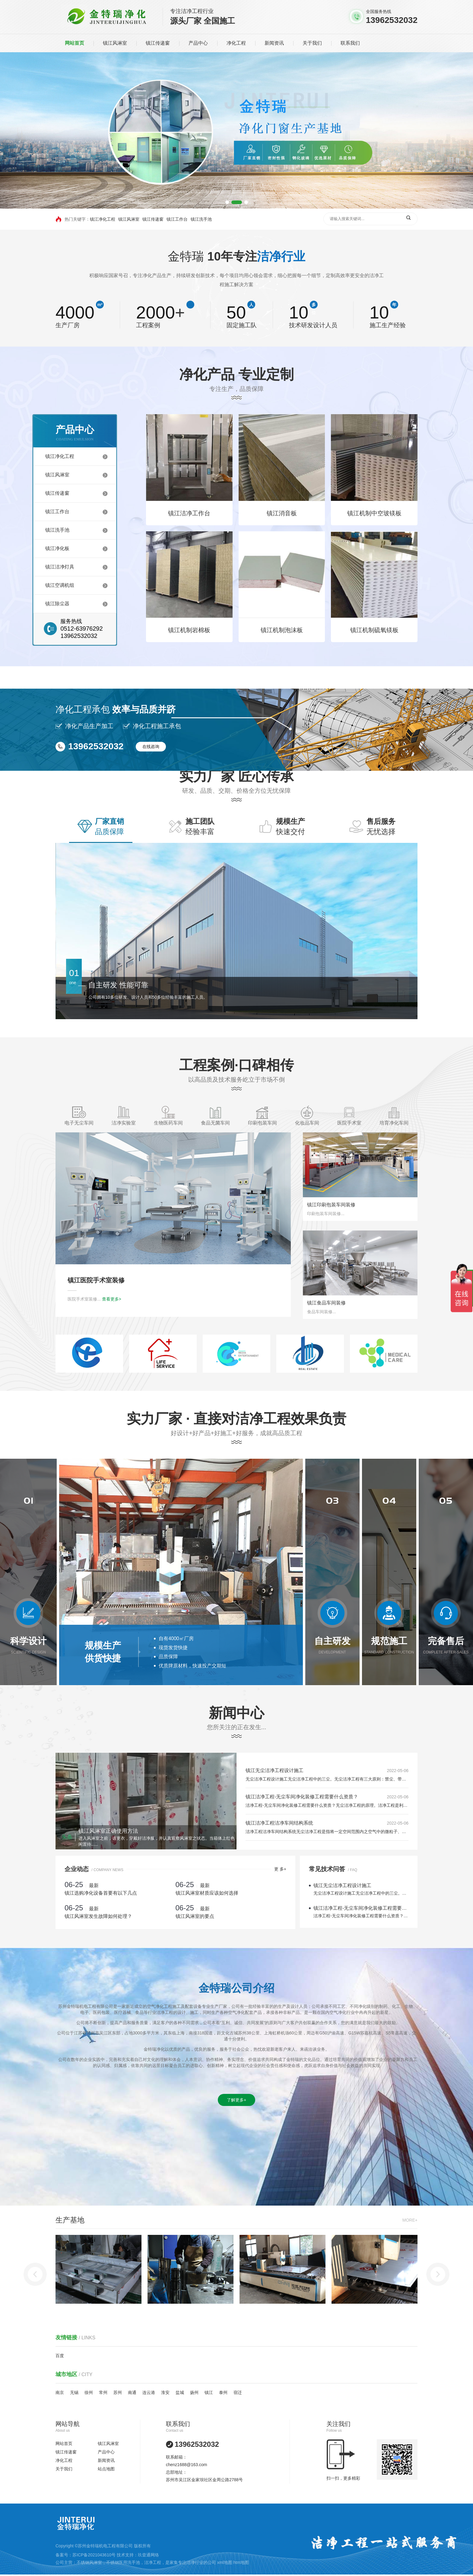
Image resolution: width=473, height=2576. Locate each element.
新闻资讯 (274, 43)
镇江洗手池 (201, 219)
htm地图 (241, 2562)
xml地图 (224, 2562)
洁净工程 (152, 2562)
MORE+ (409, 2322)
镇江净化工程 (102, 219)
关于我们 (312, 43)
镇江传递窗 (158, 43)
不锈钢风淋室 (89, 2562)
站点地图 (106, 2468)
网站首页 (74, 43)
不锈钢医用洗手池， (125, 2562)
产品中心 (198, 43)
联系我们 (350, 43)
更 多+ (45, 1869)
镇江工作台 (177, 219)
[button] (230, 202)
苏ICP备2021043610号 (94, 2554)
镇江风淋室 (115, 43)
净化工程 (236, 43)
